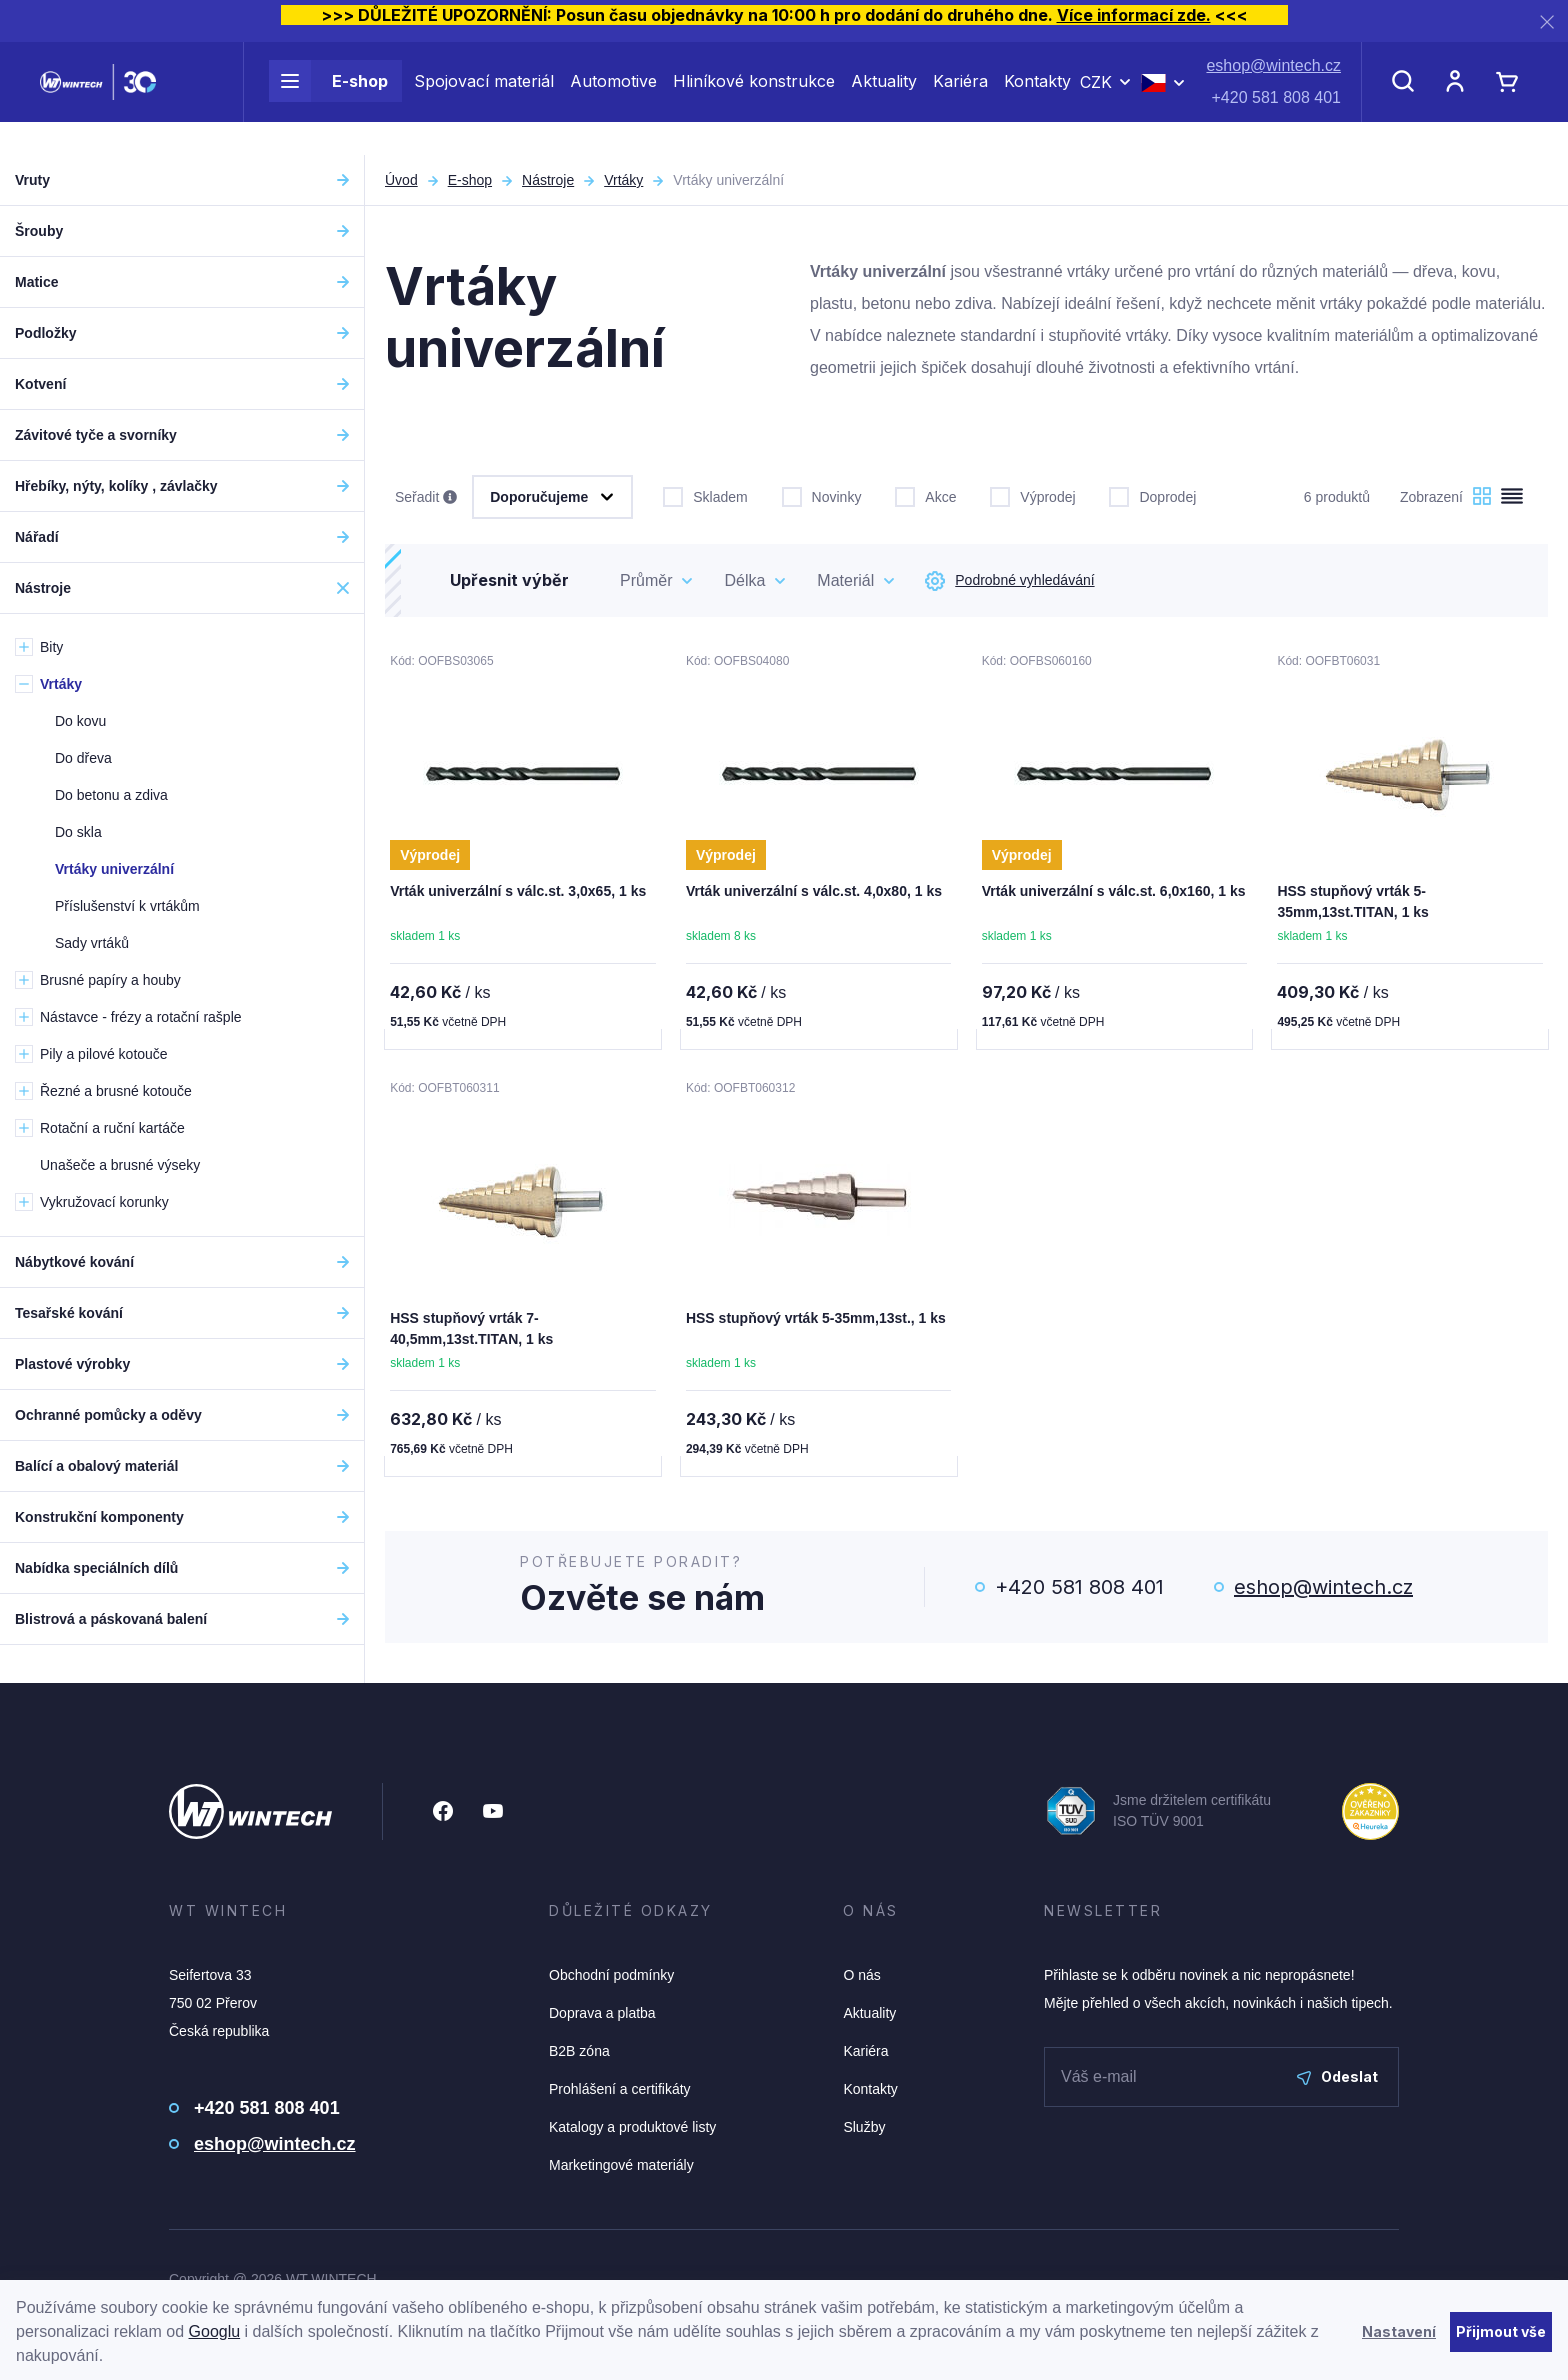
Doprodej (1152, 495)
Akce (925, 495)
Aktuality (884, 98)
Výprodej (1032, 495)
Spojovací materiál (484, 98)
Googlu (215, 2331)
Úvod (401, 180)
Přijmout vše (1501, 2331)
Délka (744, 580)
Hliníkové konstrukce (754, 98)
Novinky (822, 495)
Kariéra (960, 98)
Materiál (845, 580)
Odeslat (1337, 2080)
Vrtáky (623, 180)
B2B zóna (579, 2055)
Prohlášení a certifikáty (620, 2093)
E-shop (328, 98)
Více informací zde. (1134, 15)
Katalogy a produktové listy (632, 2131)
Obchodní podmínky (611, 1979)
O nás (861, 1979)
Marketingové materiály (621, 2169)
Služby (864, 2131)
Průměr (646, 580)
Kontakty (1037, 98)
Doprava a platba (602, 2017)
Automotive (613, 98)
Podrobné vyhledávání (1009, 581)
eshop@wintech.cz (1273, 82)
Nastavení (1399, 2331)
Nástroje (548, 180)
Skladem (705, 495)
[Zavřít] (1547, 21)
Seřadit (426, 498)
